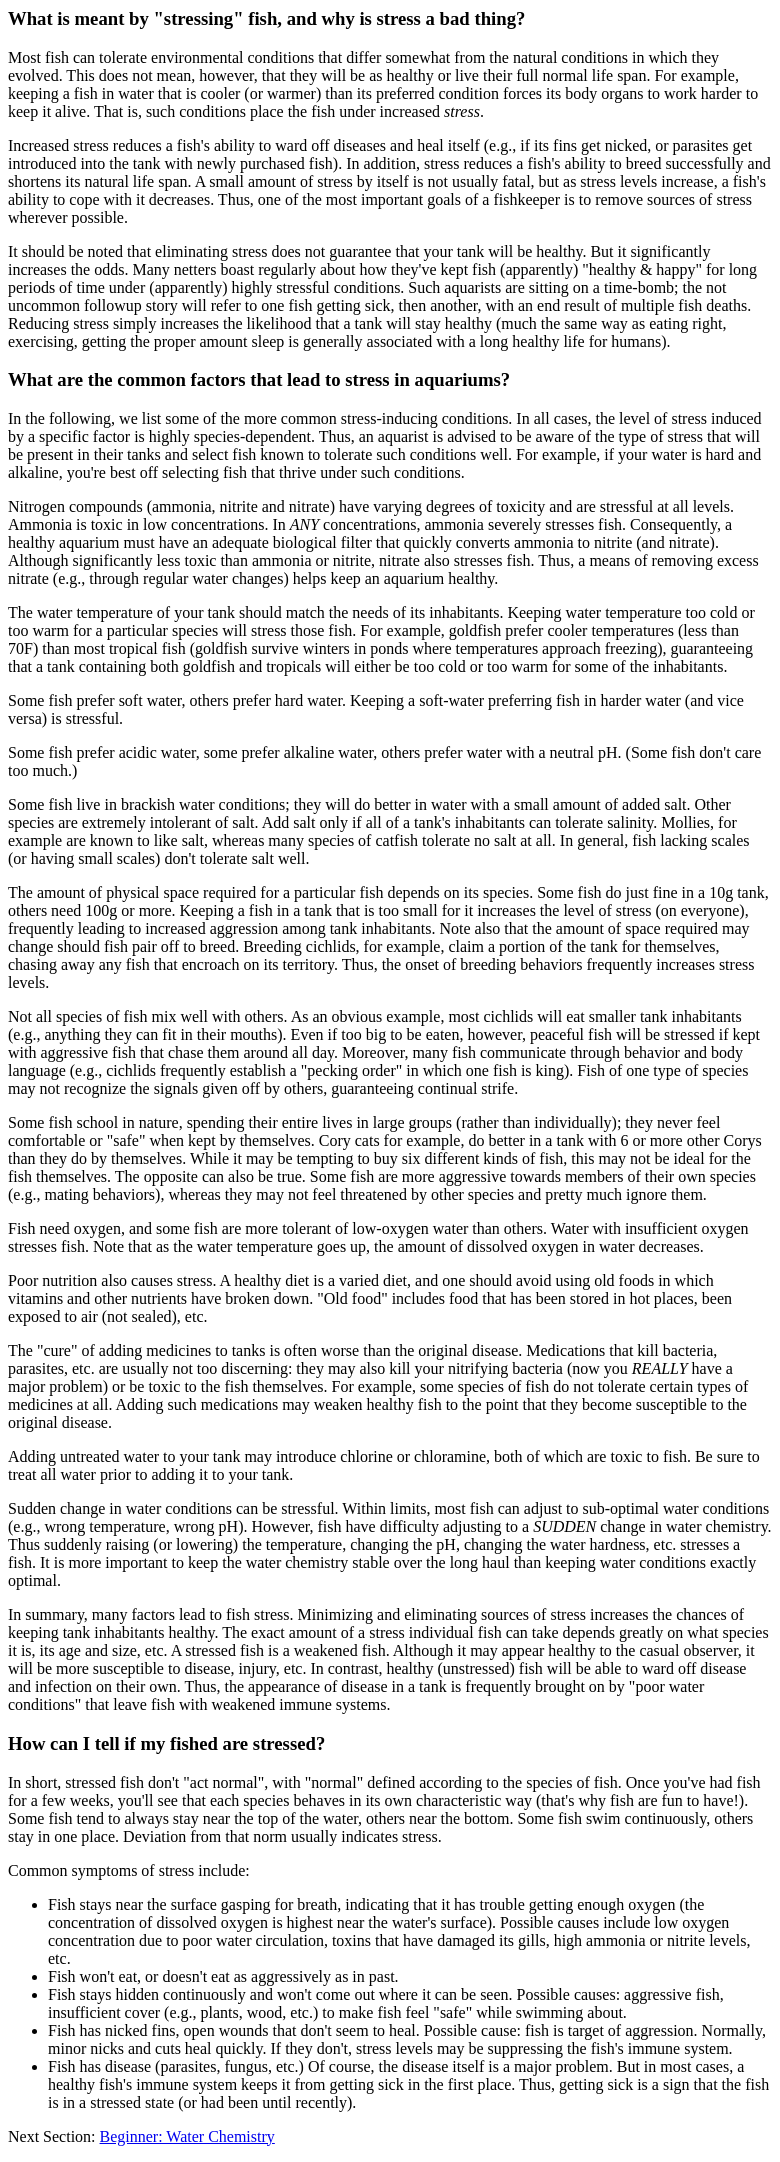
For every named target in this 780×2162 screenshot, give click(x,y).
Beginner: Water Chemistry (187, 2136)
